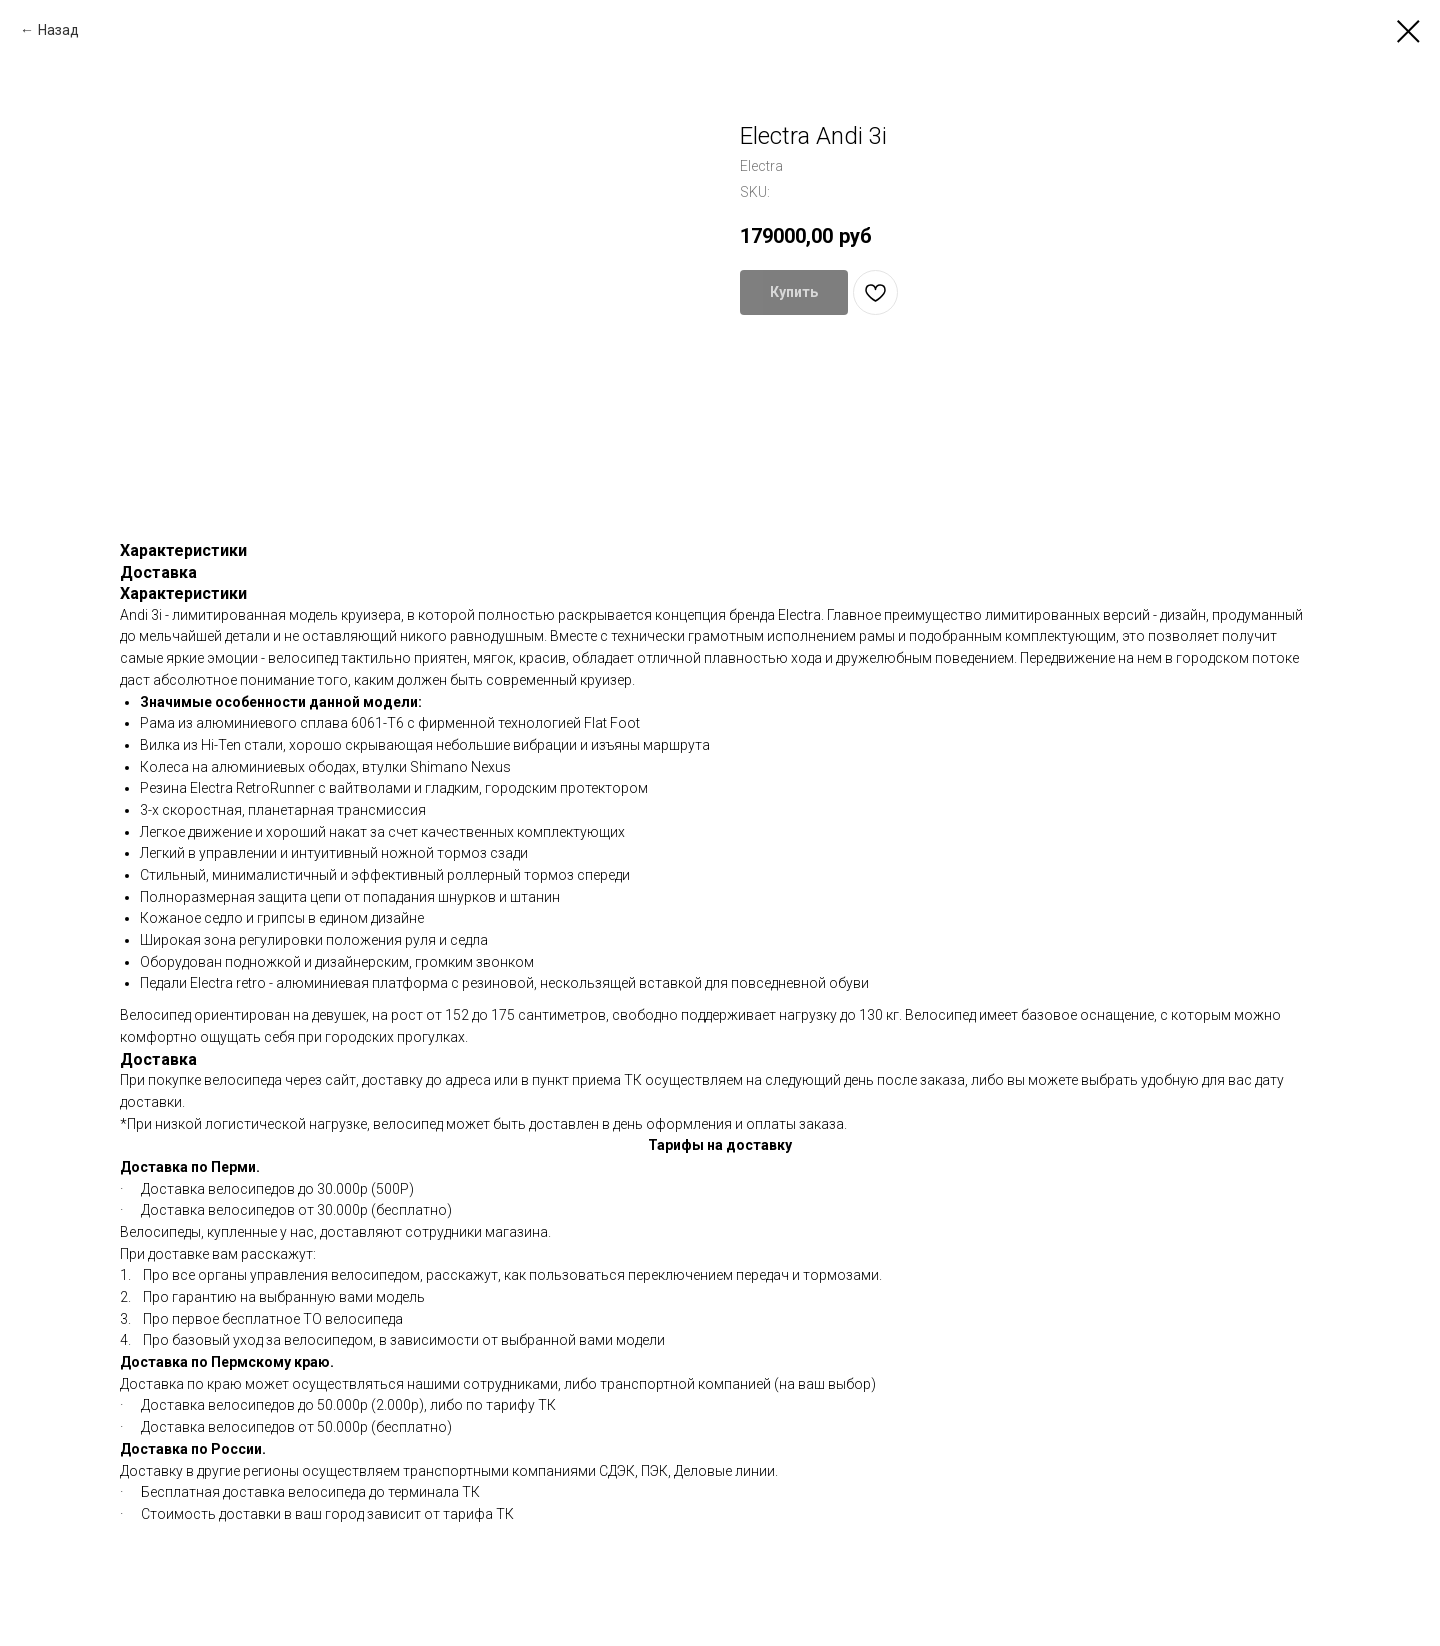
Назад (58, 30)
